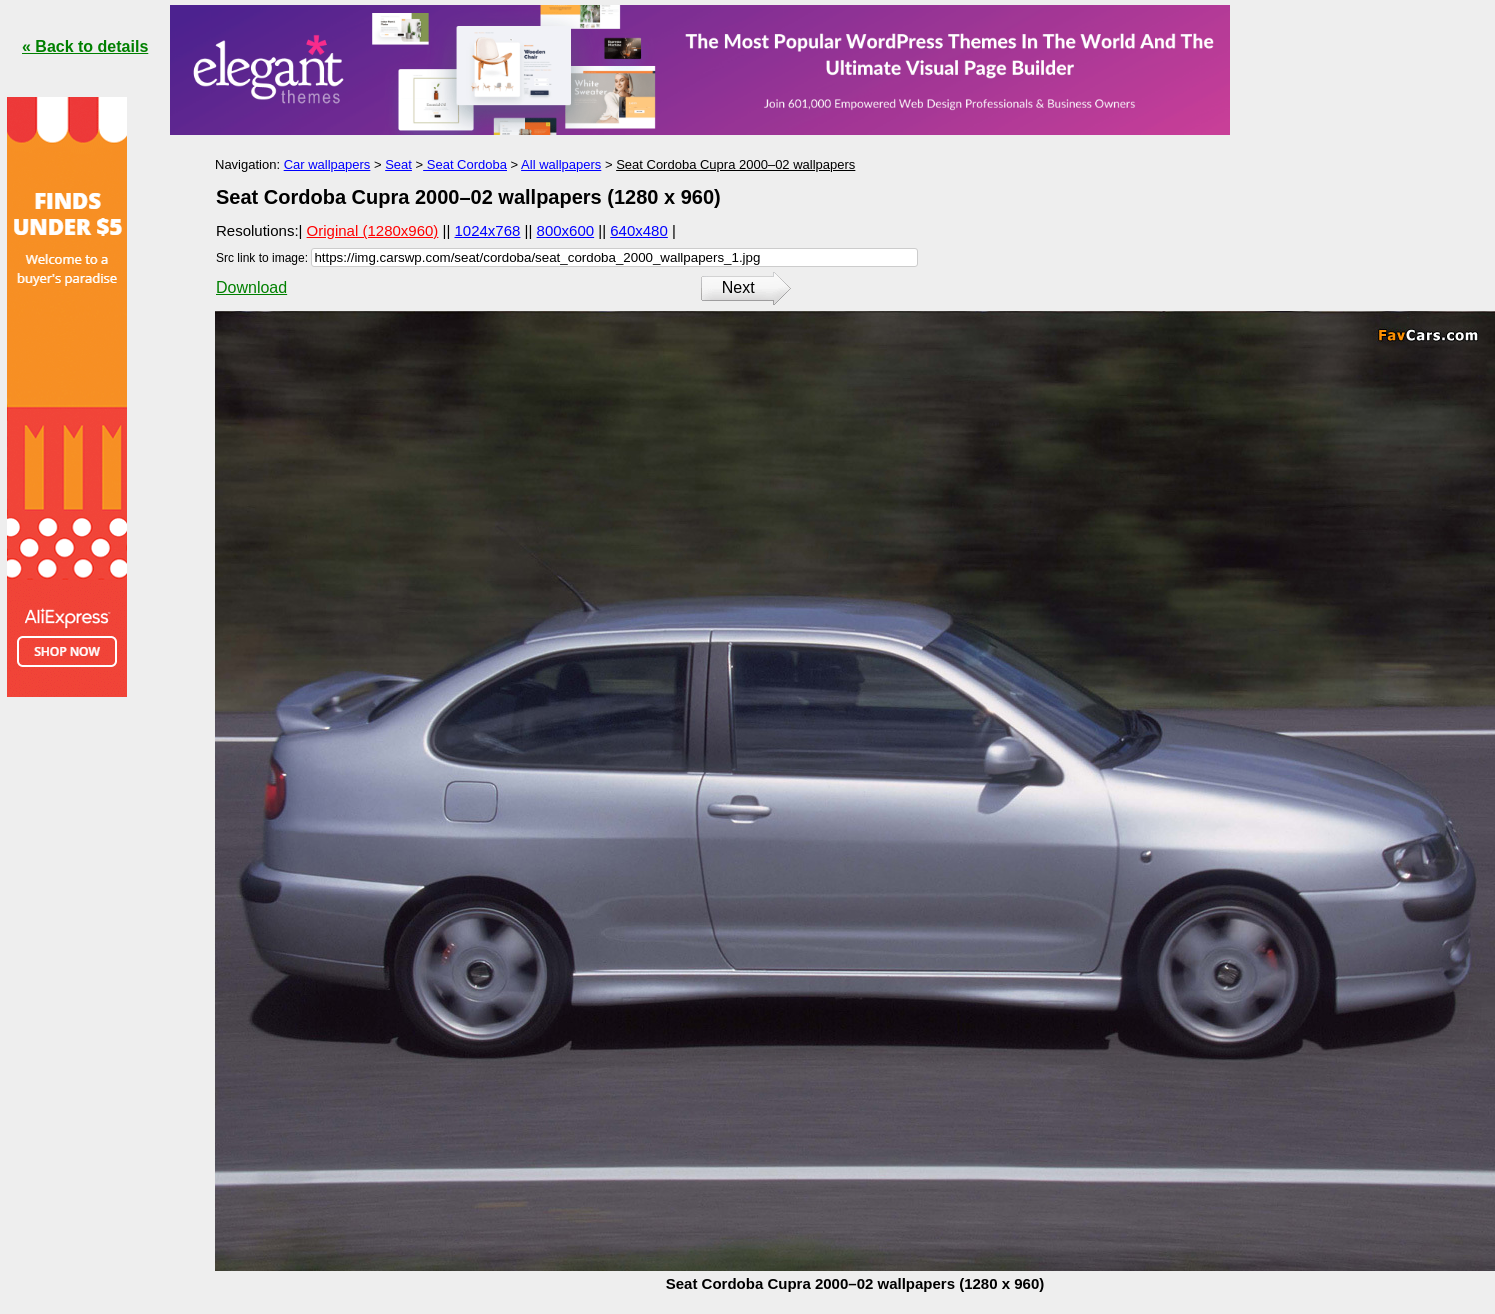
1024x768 (488, 230)
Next (738, 287)
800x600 (566, 230)
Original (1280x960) (373, 230)
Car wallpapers (327, 164)
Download (251, 287)
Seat (398, 164)
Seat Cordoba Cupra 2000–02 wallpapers (735, 164)
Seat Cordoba (465, 164)
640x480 (639, 230)
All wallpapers (561, 164)
